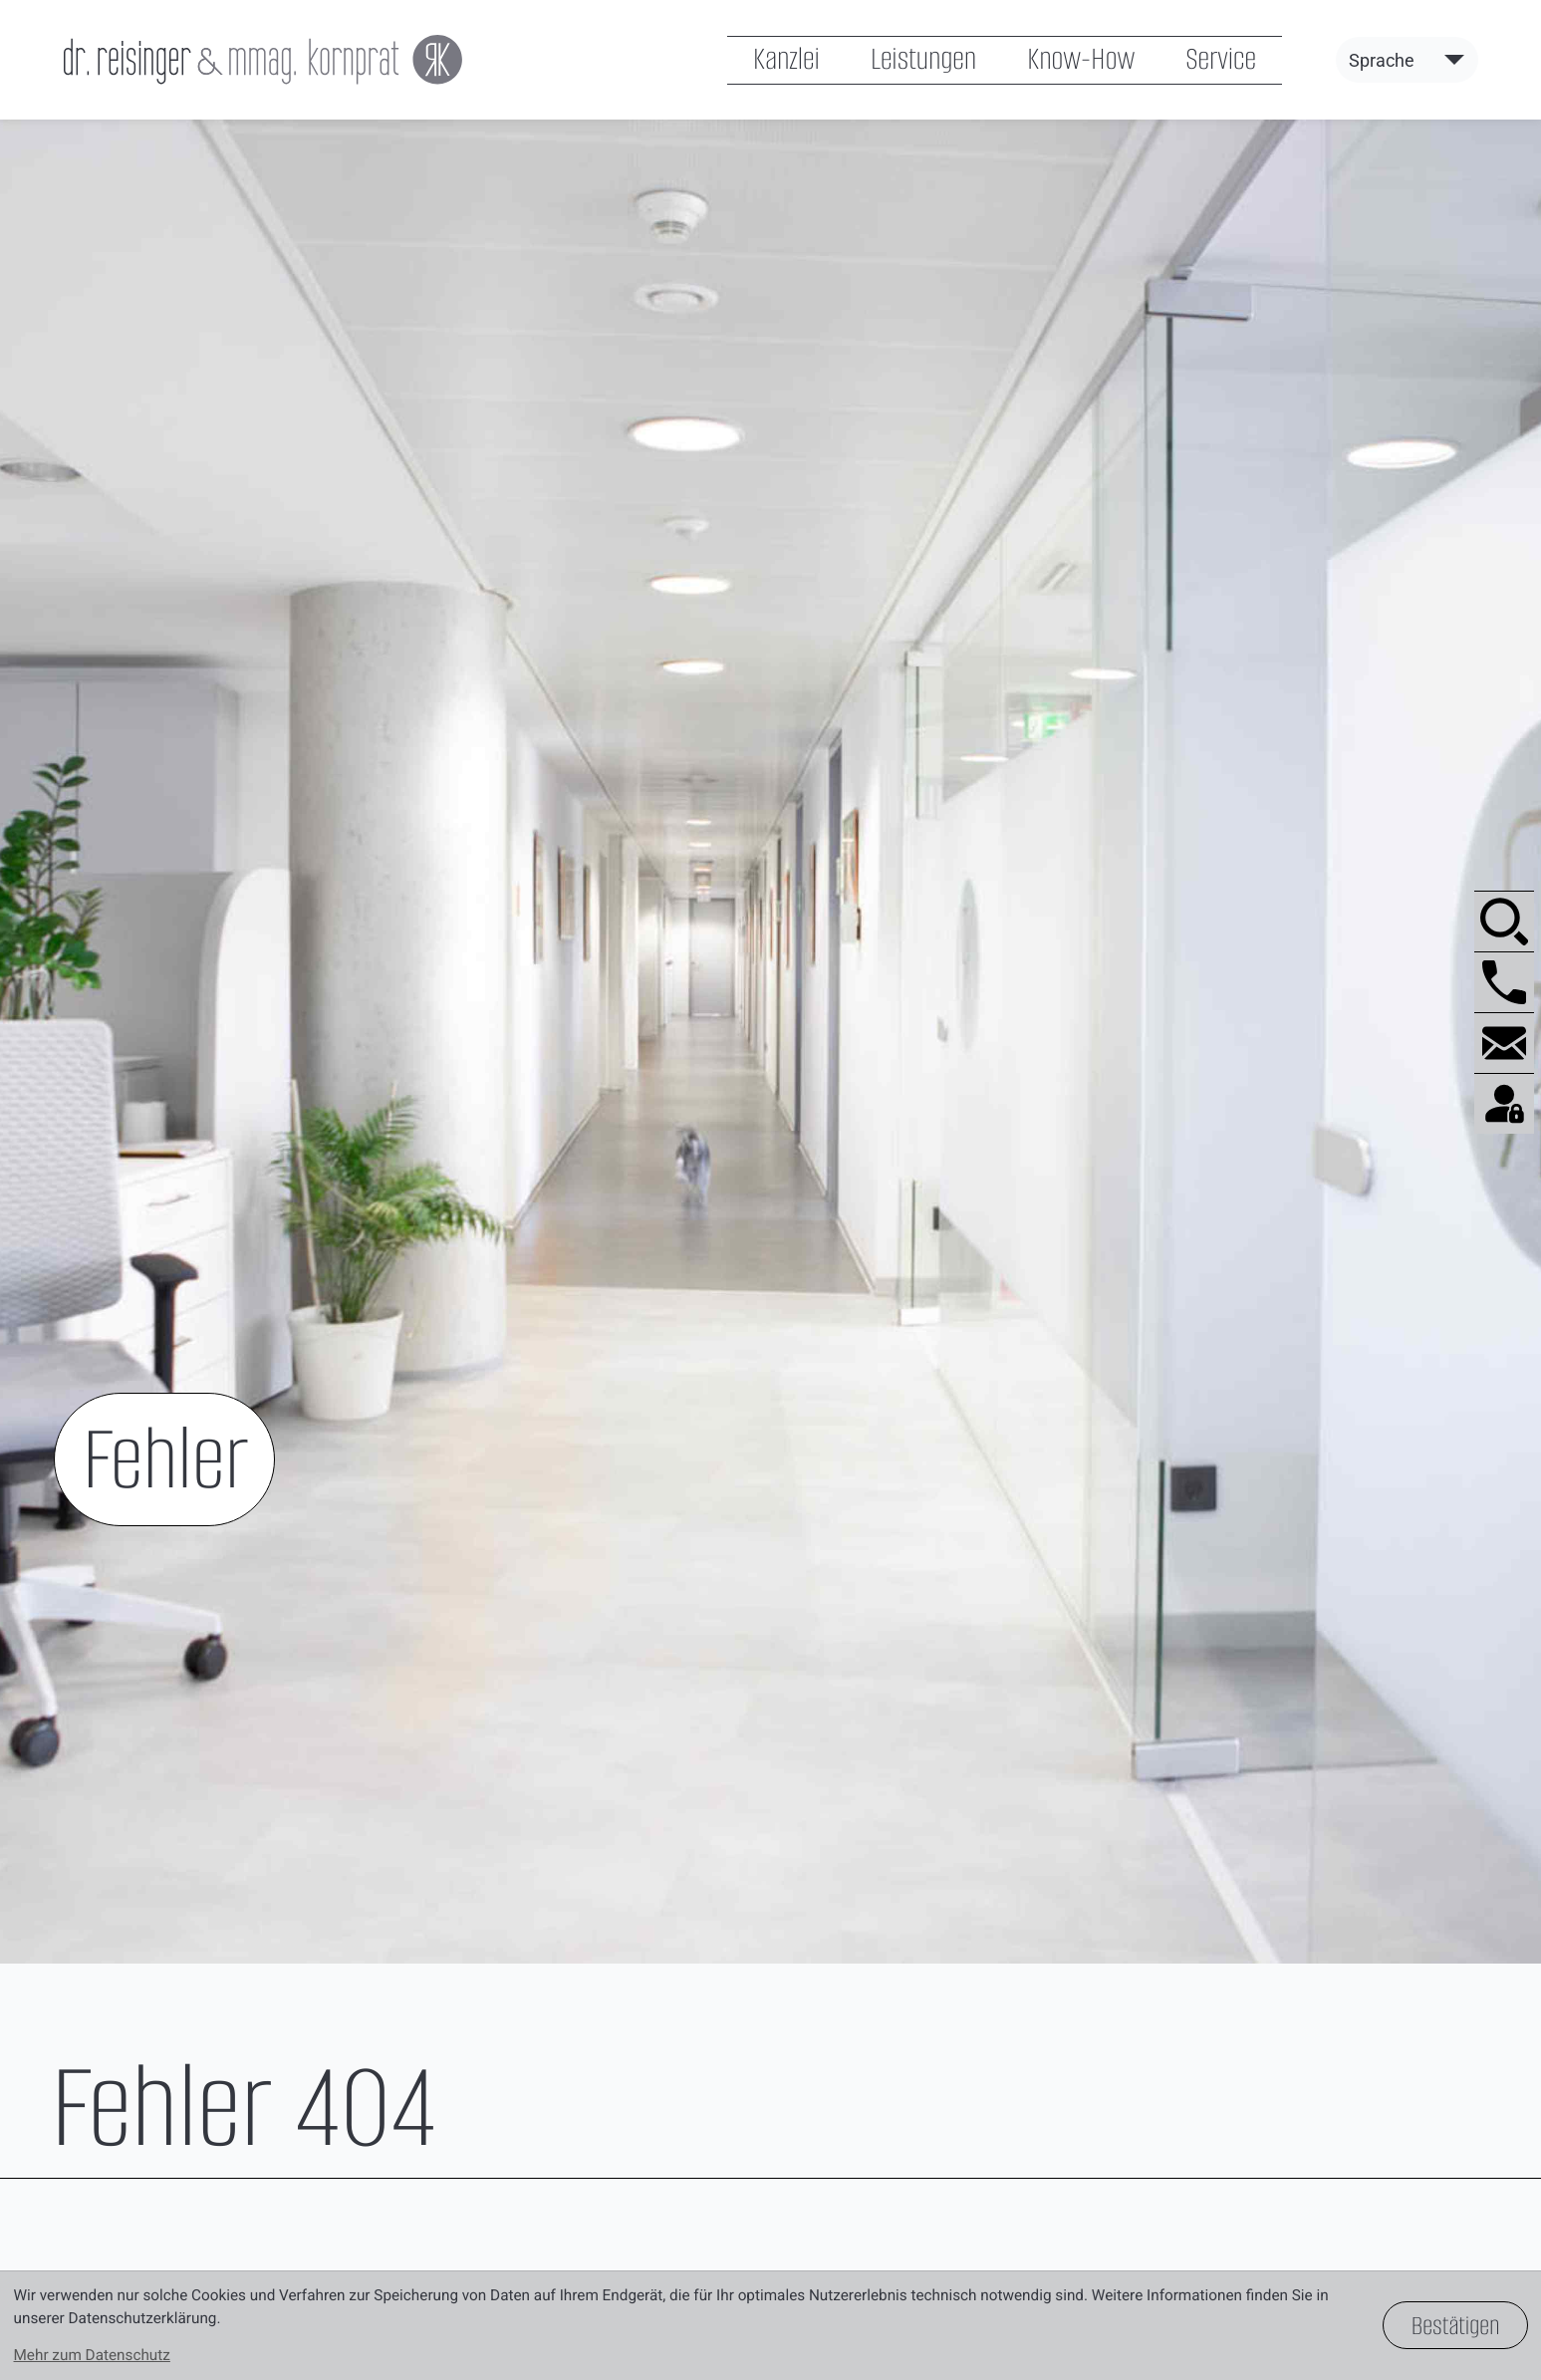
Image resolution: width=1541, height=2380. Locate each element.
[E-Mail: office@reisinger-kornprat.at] (1504, 1042)
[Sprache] (1407, 61)
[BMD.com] (1504, 1103)
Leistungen (923, 60)
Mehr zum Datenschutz (92, 2355)
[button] (1504, 981)
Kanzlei (786, 60)
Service (1220, 60)
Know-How (1081, 60)
